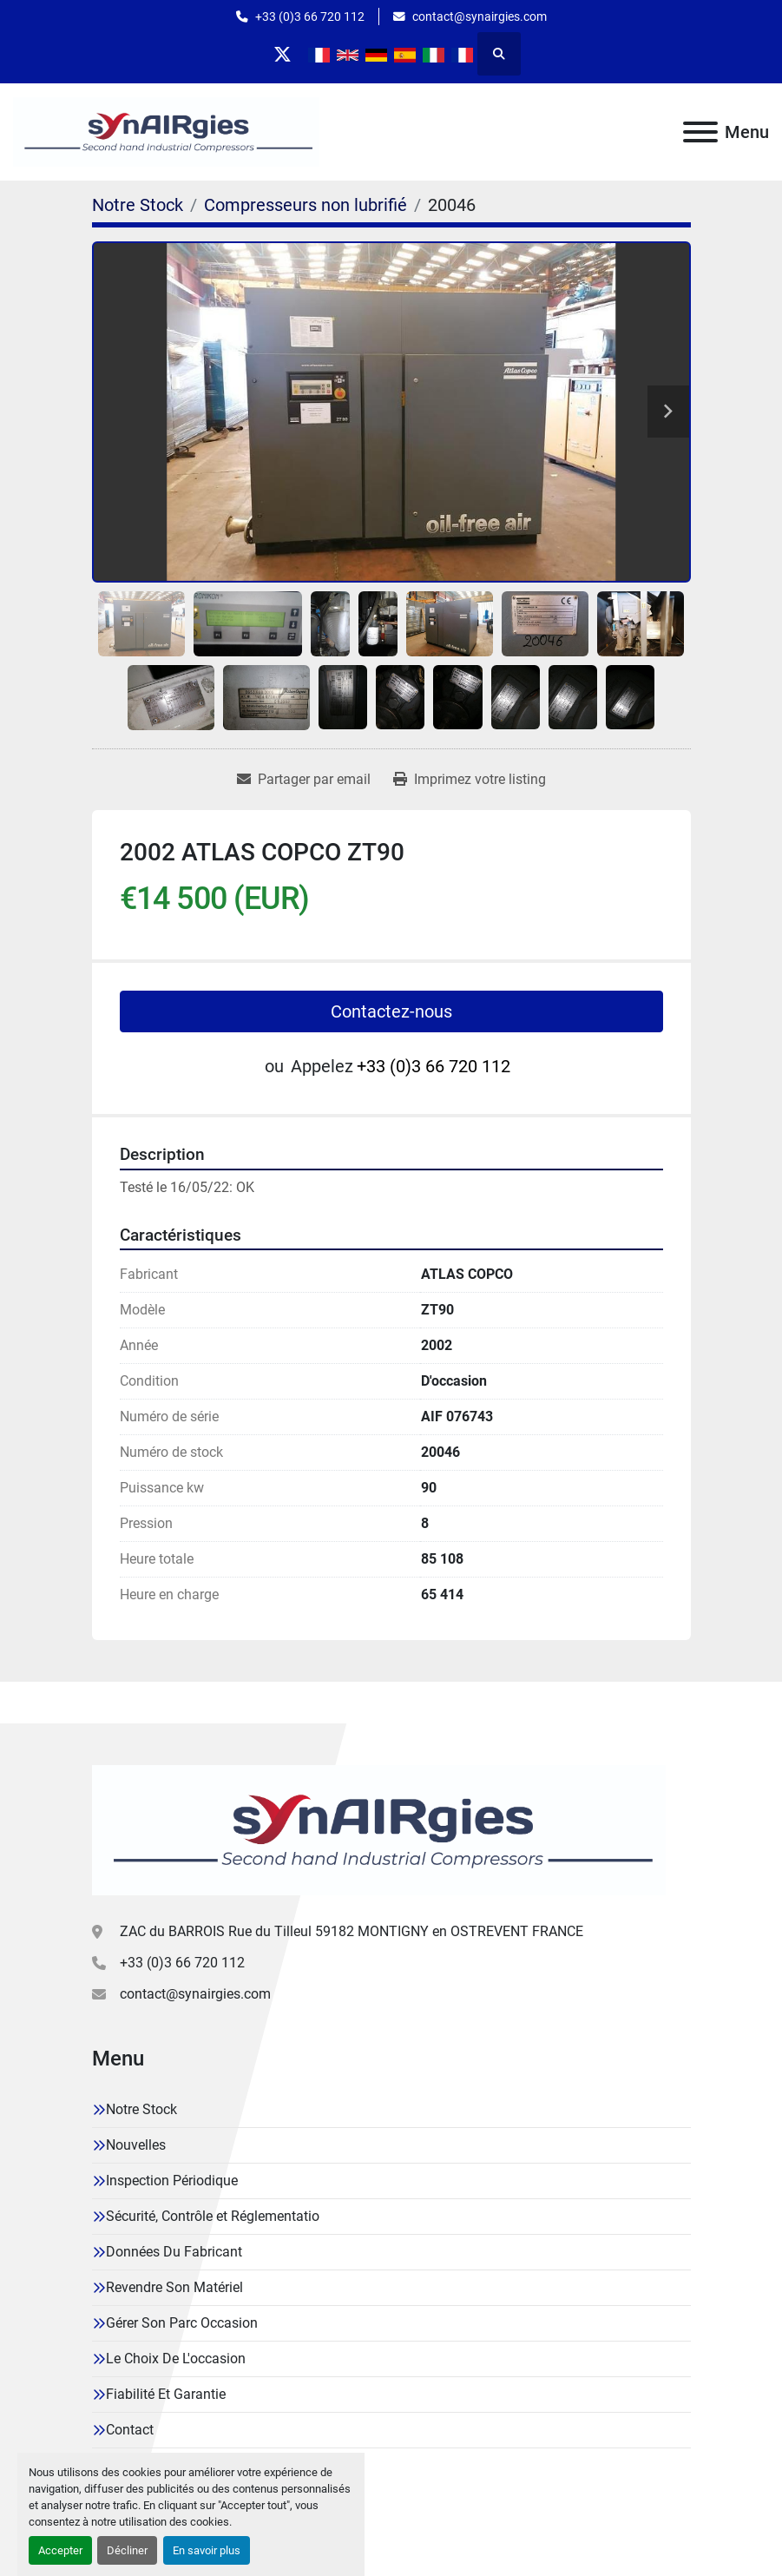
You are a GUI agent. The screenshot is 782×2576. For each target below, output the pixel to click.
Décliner (127, 2550)
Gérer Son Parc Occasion (182, 2323)
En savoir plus (206, 2550)
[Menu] (700, 132)
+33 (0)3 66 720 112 (310, 16)
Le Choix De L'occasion (176, 2358)
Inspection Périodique (172, 2180)
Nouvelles (136, 2145)
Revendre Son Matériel (174, 2287)
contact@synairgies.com (479, 16)
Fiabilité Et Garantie (166, 2394)
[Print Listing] (469, 779)
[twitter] (283, 54)
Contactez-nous (391, 1011)
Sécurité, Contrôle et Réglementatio (212, 2216)
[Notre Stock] (137, 204)
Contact (130, 2429)
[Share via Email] (304, 779)
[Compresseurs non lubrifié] (305, 204)
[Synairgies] (379, 1829)
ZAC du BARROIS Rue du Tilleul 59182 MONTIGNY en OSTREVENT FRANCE (351, 1931)
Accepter (60, 2550)
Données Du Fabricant (174, 2251)
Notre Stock (141, 2109)
